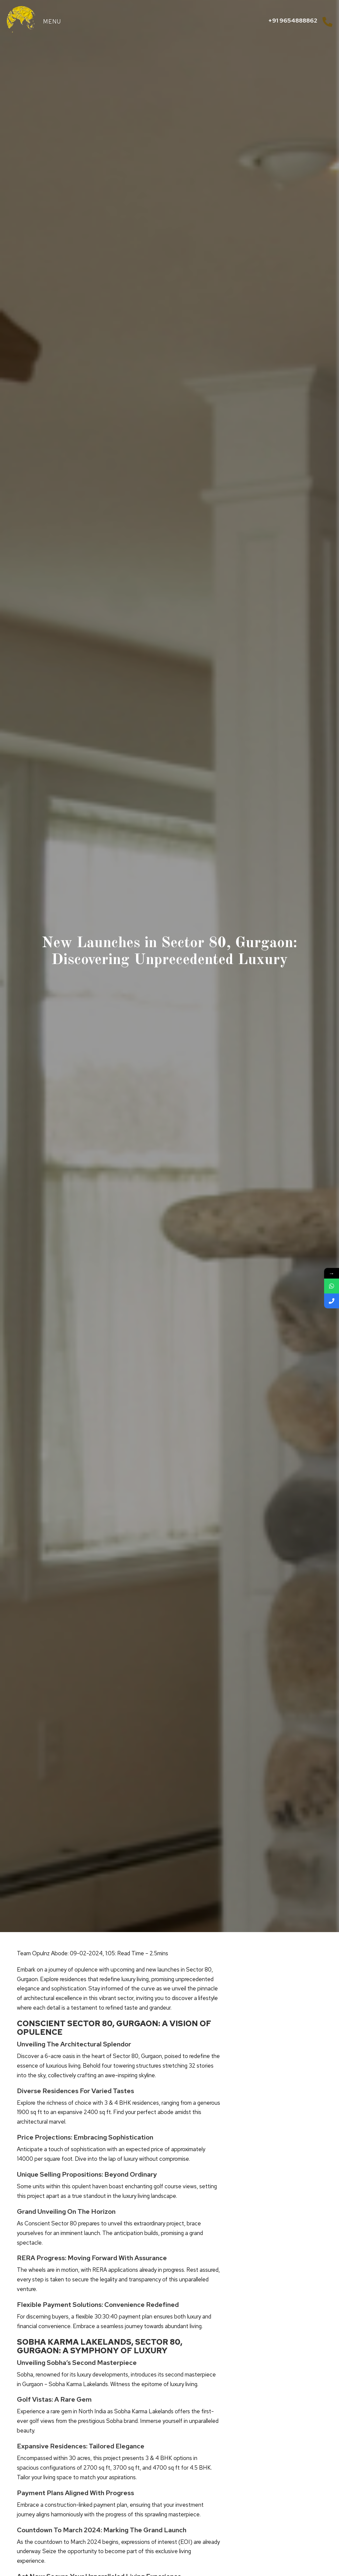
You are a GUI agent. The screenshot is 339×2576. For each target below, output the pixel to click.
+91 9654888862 (292, 20)
